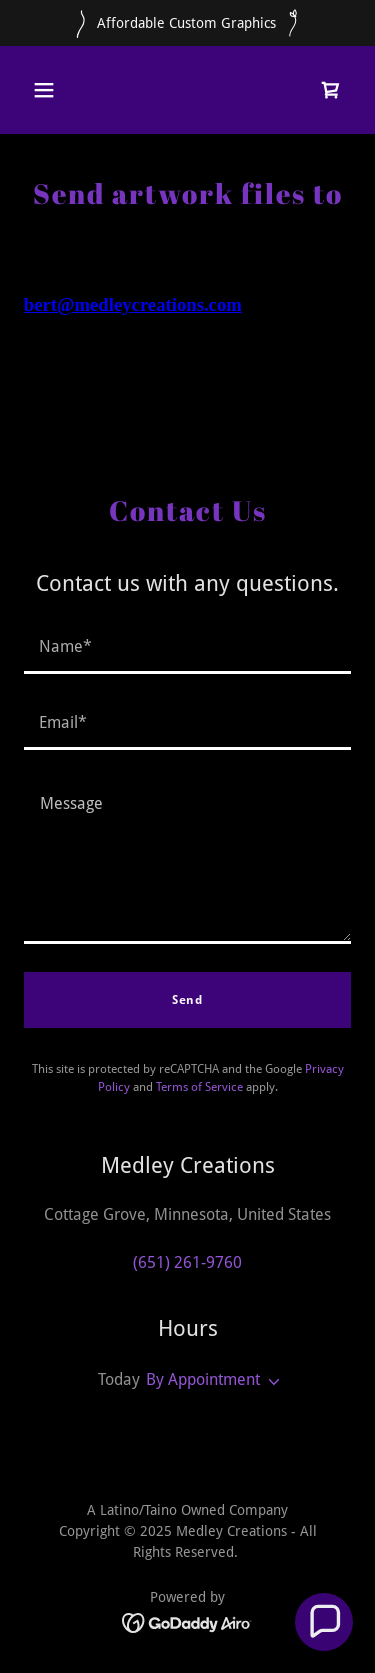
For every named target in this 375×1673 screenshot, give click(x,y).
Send (187, 1000)
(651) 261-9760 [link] (187, 1262)
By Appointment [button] (203, 1379)
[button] (44, 90)
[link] (331, 90)
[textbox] (187, 648)
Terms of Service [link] (199, 1087)
